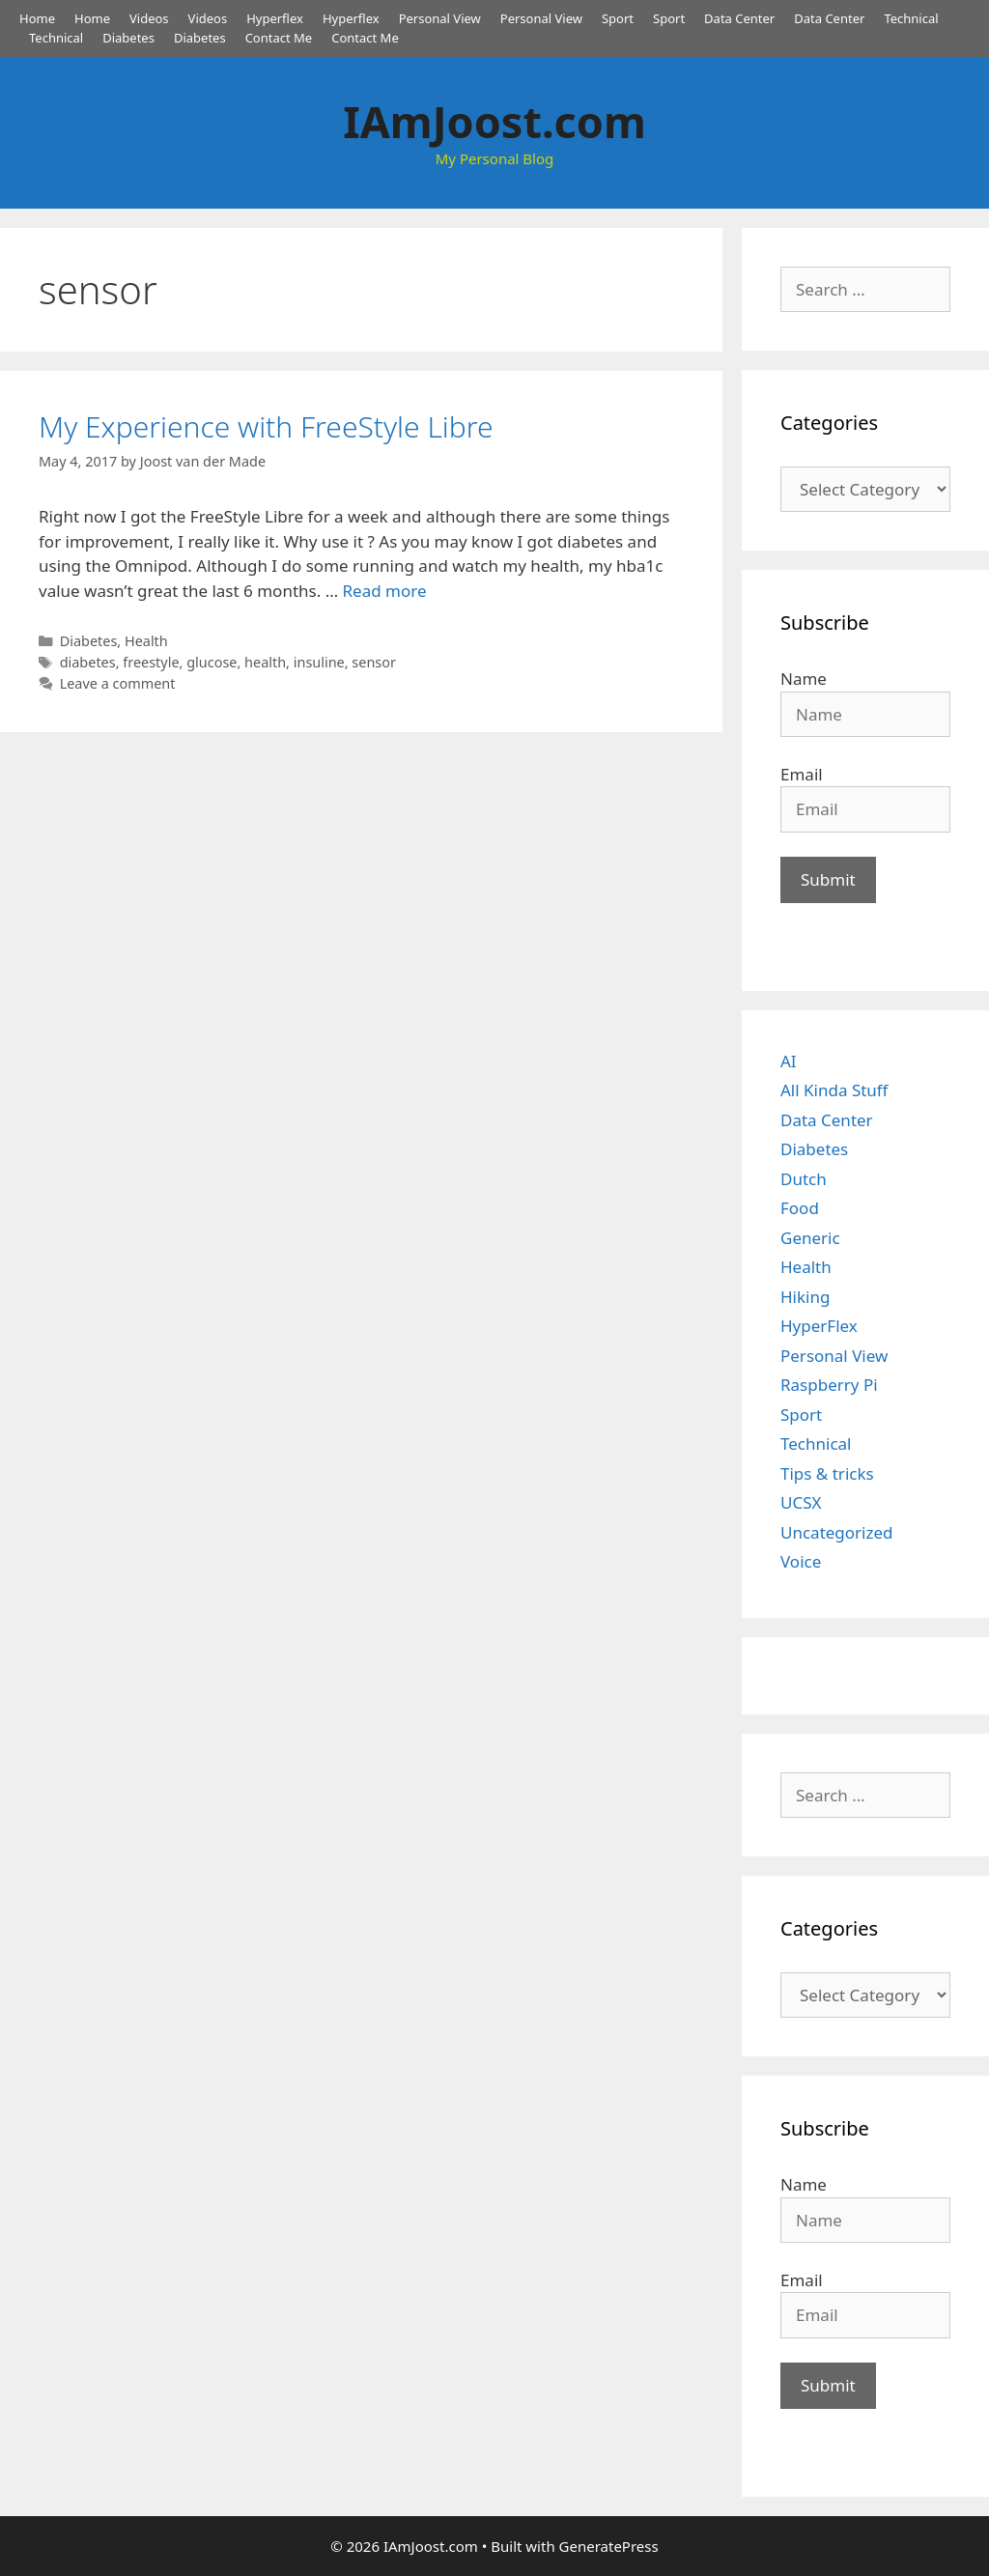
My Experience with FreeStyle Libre (266, 426)
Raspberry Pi (829, 1384)
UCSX (800, 1502)
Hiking (805, 1297)
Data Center (739, 18)
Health (146, 641)
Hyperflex (274, 18)
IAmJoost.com (494, 121)
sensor (374, 662)
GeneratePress (609, 2546)
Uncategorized (836, 1532)
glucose (211, 662)
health (265, 662)
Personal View (440, 18)
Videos (149, 18)
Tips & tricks (827, 1473)
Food (799, 1208)
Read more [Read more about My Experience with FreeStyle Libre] (385, 591)
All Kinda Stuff (834, 1090)
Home (37, 18)
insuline (319, 662)
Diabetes (128, 37)
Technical (911, 18)
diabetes (88, 662)
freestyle (151, 662)
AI (788, 1061)
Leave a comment (118, 683)
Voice (800, 1561)
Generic (810, 1238)
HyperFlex (819, 1326)
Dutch (803, 1179)
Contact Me (279, 37)
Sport (618, 18)
